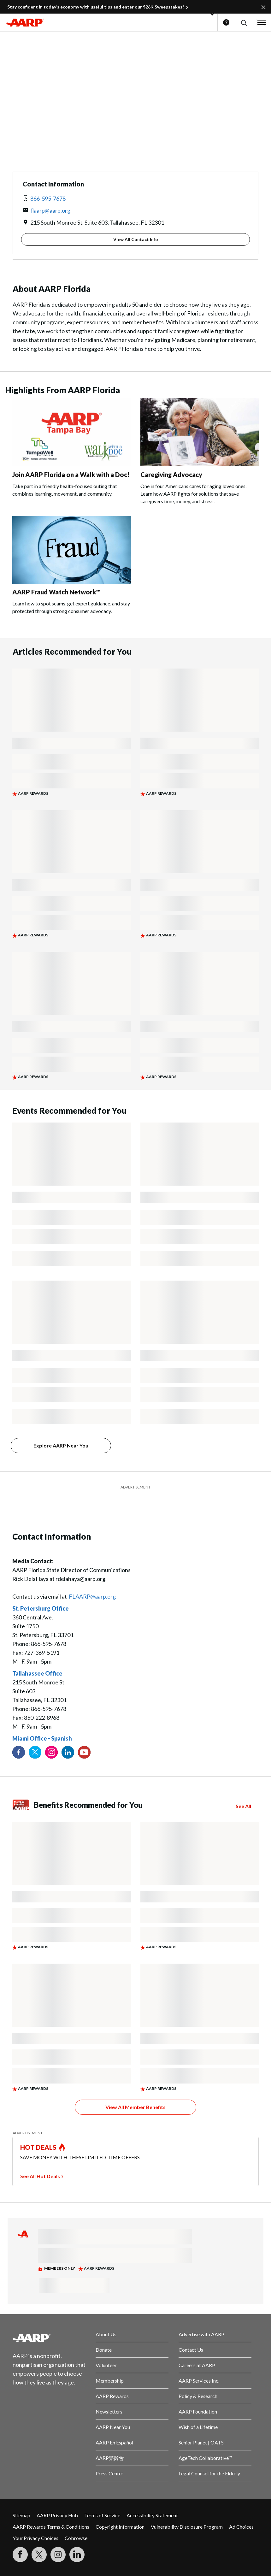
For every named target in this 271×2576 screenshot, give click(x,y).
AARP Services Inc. (199, 2381)
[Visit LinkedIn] (77, 2554)
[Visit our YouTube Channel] (84, 1752)
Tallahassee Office (37, 1673)
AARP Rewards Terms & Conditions (51, 2527)
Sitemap (21, 2515)
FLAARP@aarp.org (92, 1596)
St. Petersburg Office (40, 1608)
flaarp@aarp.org (50, 210)
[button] (243, 22)
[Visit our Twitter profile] (35, 1752)
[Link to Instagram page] (51, 1752)
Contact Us (191, 2350)
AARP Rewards (112, 2396)
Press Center (109, 2473)
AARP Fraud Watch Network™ (56, 592)
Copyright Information (120, 2527)
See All (243, 1806)
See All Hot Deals (40, 2176)
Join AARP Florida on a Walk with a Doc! (70, 474)
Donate (104, 2350)
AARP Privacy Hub (57, 2515)
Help (226, 22)
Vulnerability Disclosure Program (187, 2527)
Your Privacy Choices (35, 2538)
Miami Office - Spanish (42, 1738)
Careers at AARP (197, 2365)
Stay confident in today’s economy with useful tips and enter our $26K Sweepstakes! (95, 6)
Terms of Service (102, 2515)
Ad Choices (241, 2527)
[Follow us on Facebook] (18, 1752)
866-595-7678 (48, 198)
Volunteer (106, 2365)
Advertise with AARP (201, 2334)
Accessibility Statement (152, 2515)
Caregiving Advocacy (171, 474)
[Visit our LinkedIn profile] (68, 1752)
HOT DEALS (38, 2147)
